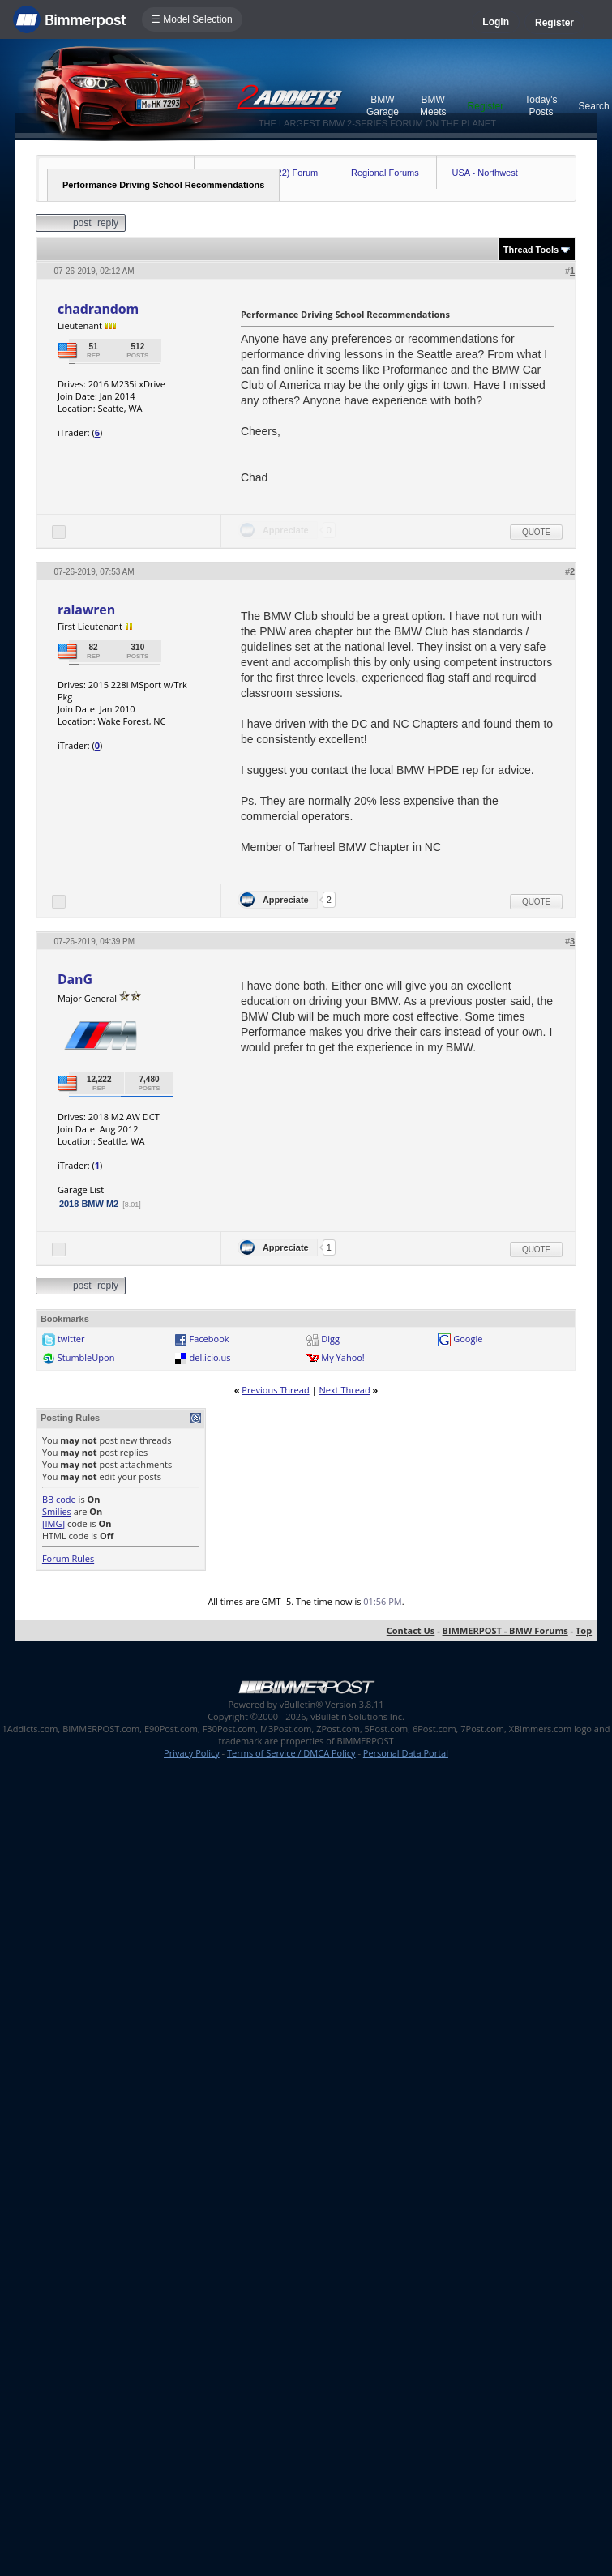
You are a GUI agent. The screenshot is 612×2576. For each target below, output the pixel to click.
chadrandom (98, 309)
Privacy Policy (192, 1753)
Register (554, 22)
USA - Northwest (484, 173)
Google (467, 1339)
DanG (75, 979)
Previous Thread (275, 1390)
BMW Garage (382, 106)
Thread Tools (531, 250)
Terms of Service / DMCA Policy (291, 1753)
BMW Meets (433, 106)
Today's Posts (540, 106)
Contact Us (411, 1630)
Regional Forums (385, 173)
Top (584, 1630)
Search (594, 106)
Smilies (56, 1511)
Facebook (209, 1339)
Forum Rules (68, 1558)
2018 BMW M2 (88, 1204)
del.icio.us (210, 1357)
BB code (59, 1499)
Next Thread (344, 1390)
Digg (330, 1339)
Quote (536, 532)
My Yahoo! (342, 1357)
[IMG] (53, 1523)
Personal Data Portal (405, 1753)
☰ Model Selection (192, 19)
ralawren (86, 609)
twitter (71, 1339)
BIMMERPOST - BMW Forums (505, 1630)
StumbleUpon (86, 1357)
